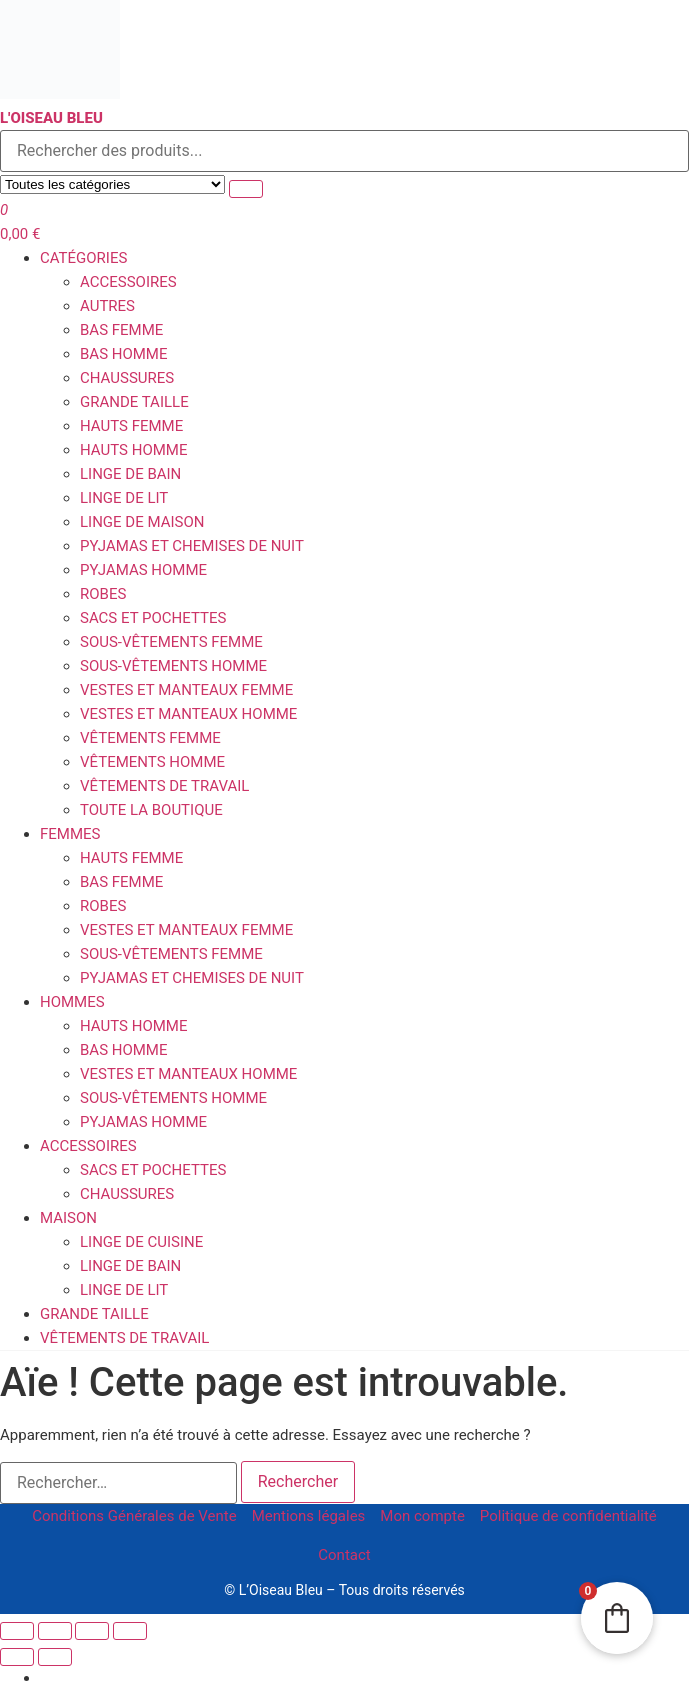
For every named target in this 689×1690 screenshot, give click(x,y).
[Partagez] (92, 1631)
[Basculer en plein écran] (55, 1631)
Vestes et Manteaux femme (186, 690)
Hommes (72, 1002)
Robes (103, 594)
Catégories (83, 258)
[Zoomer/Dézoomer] (17, 1631)
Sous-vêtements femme (171, 642)
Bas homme (124, 354)
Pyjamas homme (143, 570)
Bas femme (121, 330)
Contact (344, 1555)
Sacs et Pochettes (153, 618)
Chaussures (127, 378)
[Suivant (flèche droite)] (55, 1657)
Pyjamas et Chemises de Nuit (192, 546)
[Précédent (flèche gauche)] (17, 1657)
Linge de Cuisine (141, 1242)
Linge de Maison (142, 522)
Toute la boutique (151, 810)
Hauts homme (133, 450)
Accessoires (128, 282)
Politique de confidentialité (568, 1516)
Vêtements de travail (164, 786)
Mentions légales (309, 1516)
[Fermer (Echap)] (130, 1631)
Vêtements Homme (152, 762)
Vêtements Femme (150, 738)
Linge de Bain (130, 474)
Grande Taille (134, 402)
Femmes (70, 834)
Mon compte (422, 1516)
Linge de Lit (124, 498)
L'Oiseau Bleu (51, 118)
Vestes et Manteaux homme (188, 714)
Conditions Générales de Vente (134, 1516)
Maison (68, 1218)
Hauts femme (131, 426)
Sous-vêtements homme (173, 666)
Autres (107, 306)
